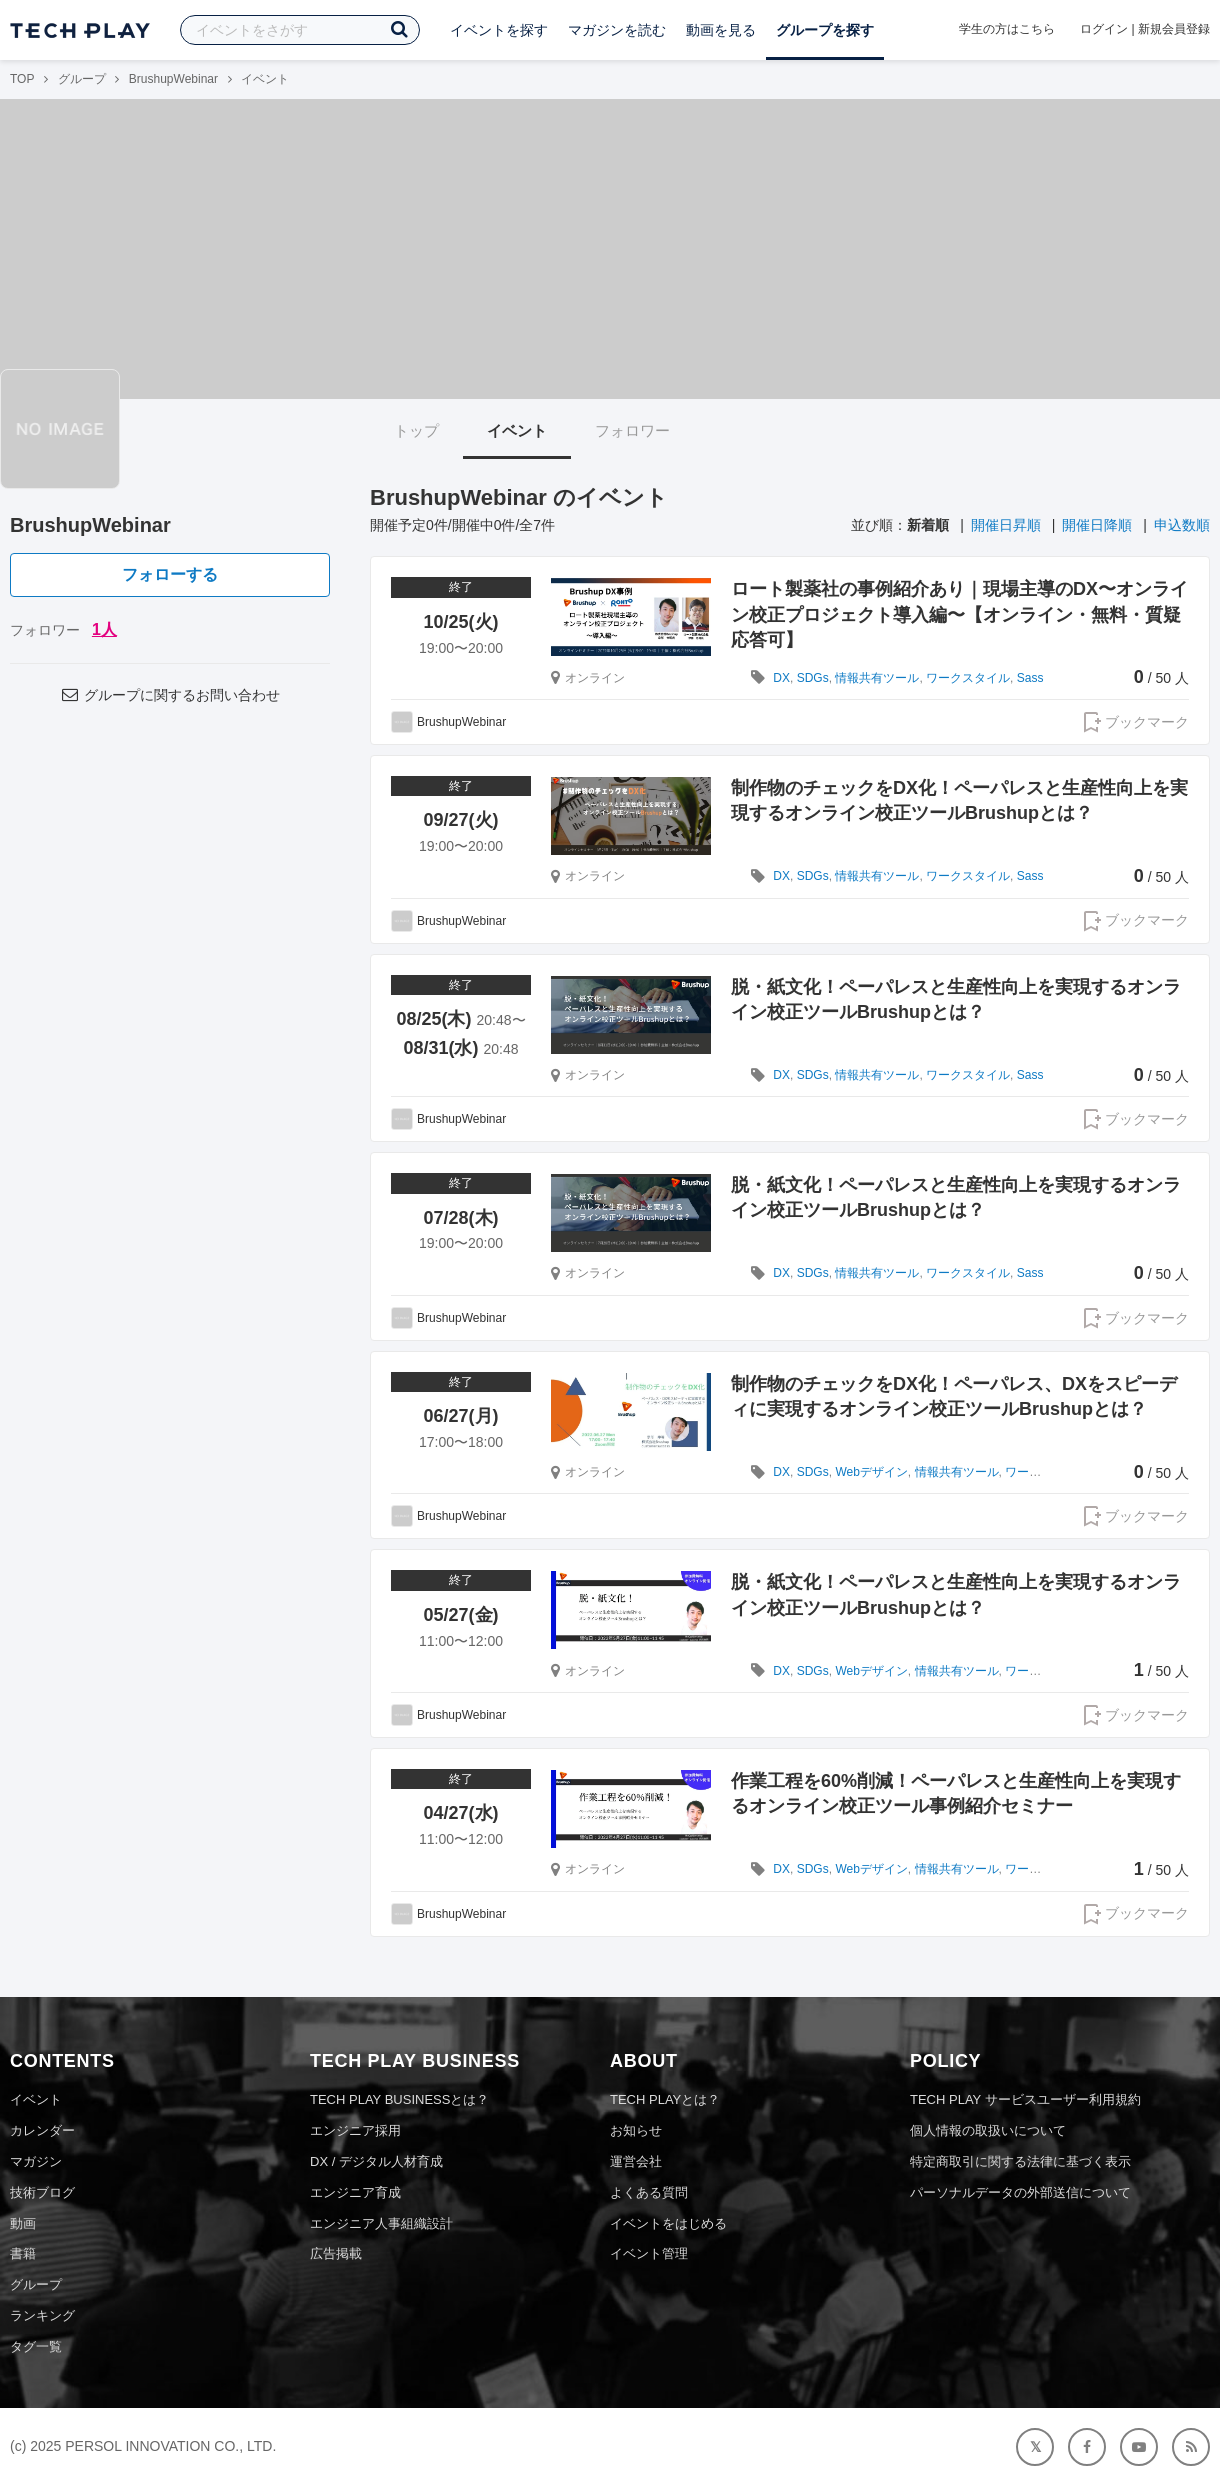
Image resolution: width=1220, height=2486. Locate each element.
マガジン (36, 2161)
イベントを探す (499, 30)
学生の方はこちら (1007, 29)
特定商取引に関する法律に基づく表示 (1020, 2161)
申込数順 (1182, 525)
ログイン (1104, 29)
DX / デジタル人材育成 (376, 2161)
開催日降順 (1097, 525)
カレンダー (42, 2130)
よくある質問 (649, 2192)
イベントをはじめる (668, 2223)
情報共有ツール (877, 678)
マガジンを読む (617, 30)
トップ (416, 430)
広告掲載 (336, 2253)
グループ (82, 79)
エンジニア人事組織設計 (381, 2223)
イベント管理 (649, 2253)
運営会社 (636, 2161)
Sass (1030, 678)
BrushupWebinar (173, 79)
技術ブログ (42, 2192)
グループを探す (825, 30)
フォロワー (632, 430)
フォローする (170, 574)
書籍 (23, 2253)
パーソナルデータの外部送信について (1020, 2192)
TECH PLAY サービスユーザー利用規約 (1025, 2099)
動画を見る (721, 30)
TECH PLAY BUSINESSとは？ (399, 2099)
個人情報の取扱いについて (988, 2130)
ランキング (42, 2315)
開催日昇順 (1006, 525)
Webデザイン (871, 1472)
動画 (23, 2223)
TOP (22, 79)
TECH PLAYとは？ (665, 2099)
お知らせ (636, 2130)
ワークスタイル (968, 678)
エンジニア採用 (355, 2130)
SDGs (813, 678)
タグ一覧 (36, 2346)
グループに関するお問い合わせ (170, 695)
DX (781, 678)
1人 (104, 629)
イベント (517, 430)
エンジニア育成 (355, 2192)
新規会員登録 (1174, 29)
